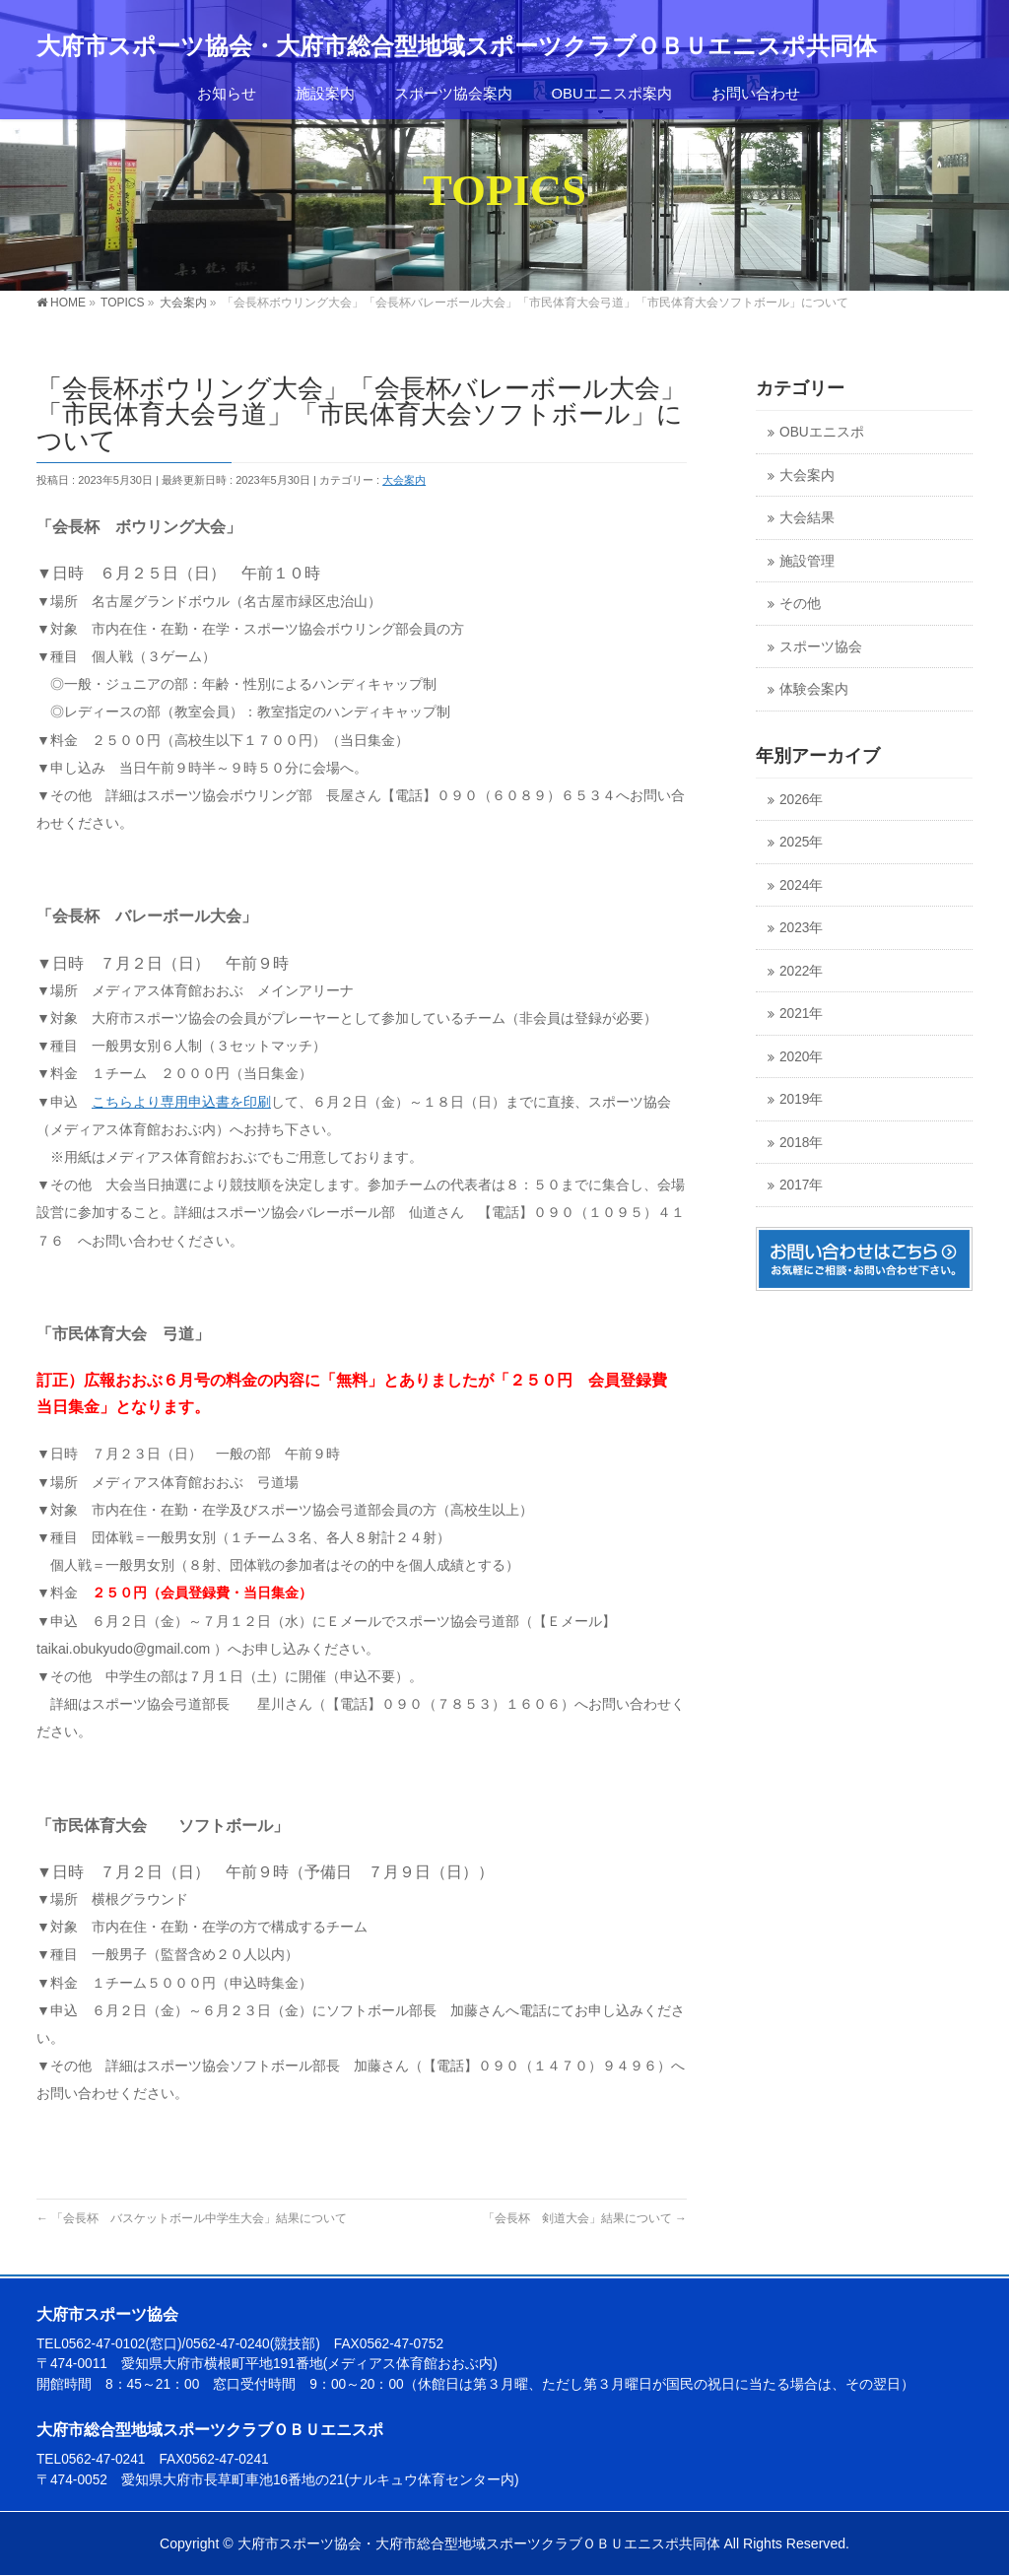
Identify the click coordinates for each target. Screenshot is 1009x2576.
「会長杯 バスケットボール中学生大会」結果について (191, 2218)
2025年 (801, 842)
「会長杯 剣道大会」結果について (585, 2218)
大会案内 (404, 480)
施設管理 (807, 561)
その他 (800, 603)
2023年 (801, 927)
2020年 (801, 1057)
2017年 (801, 1185)
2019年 (801, 1099)
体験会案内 (813, 689)
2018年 (801, 1142)
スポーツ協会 (820, 647)
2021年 (801, 1013)
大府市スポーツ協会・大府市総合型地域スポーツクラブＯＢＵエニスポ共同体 (456, 46)
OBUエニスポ (821, 432)
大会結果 (807, 517)
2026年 (801, 799)
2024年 (801, 885)
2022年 (801, 971)
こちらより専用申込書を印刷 (181, 1102)
